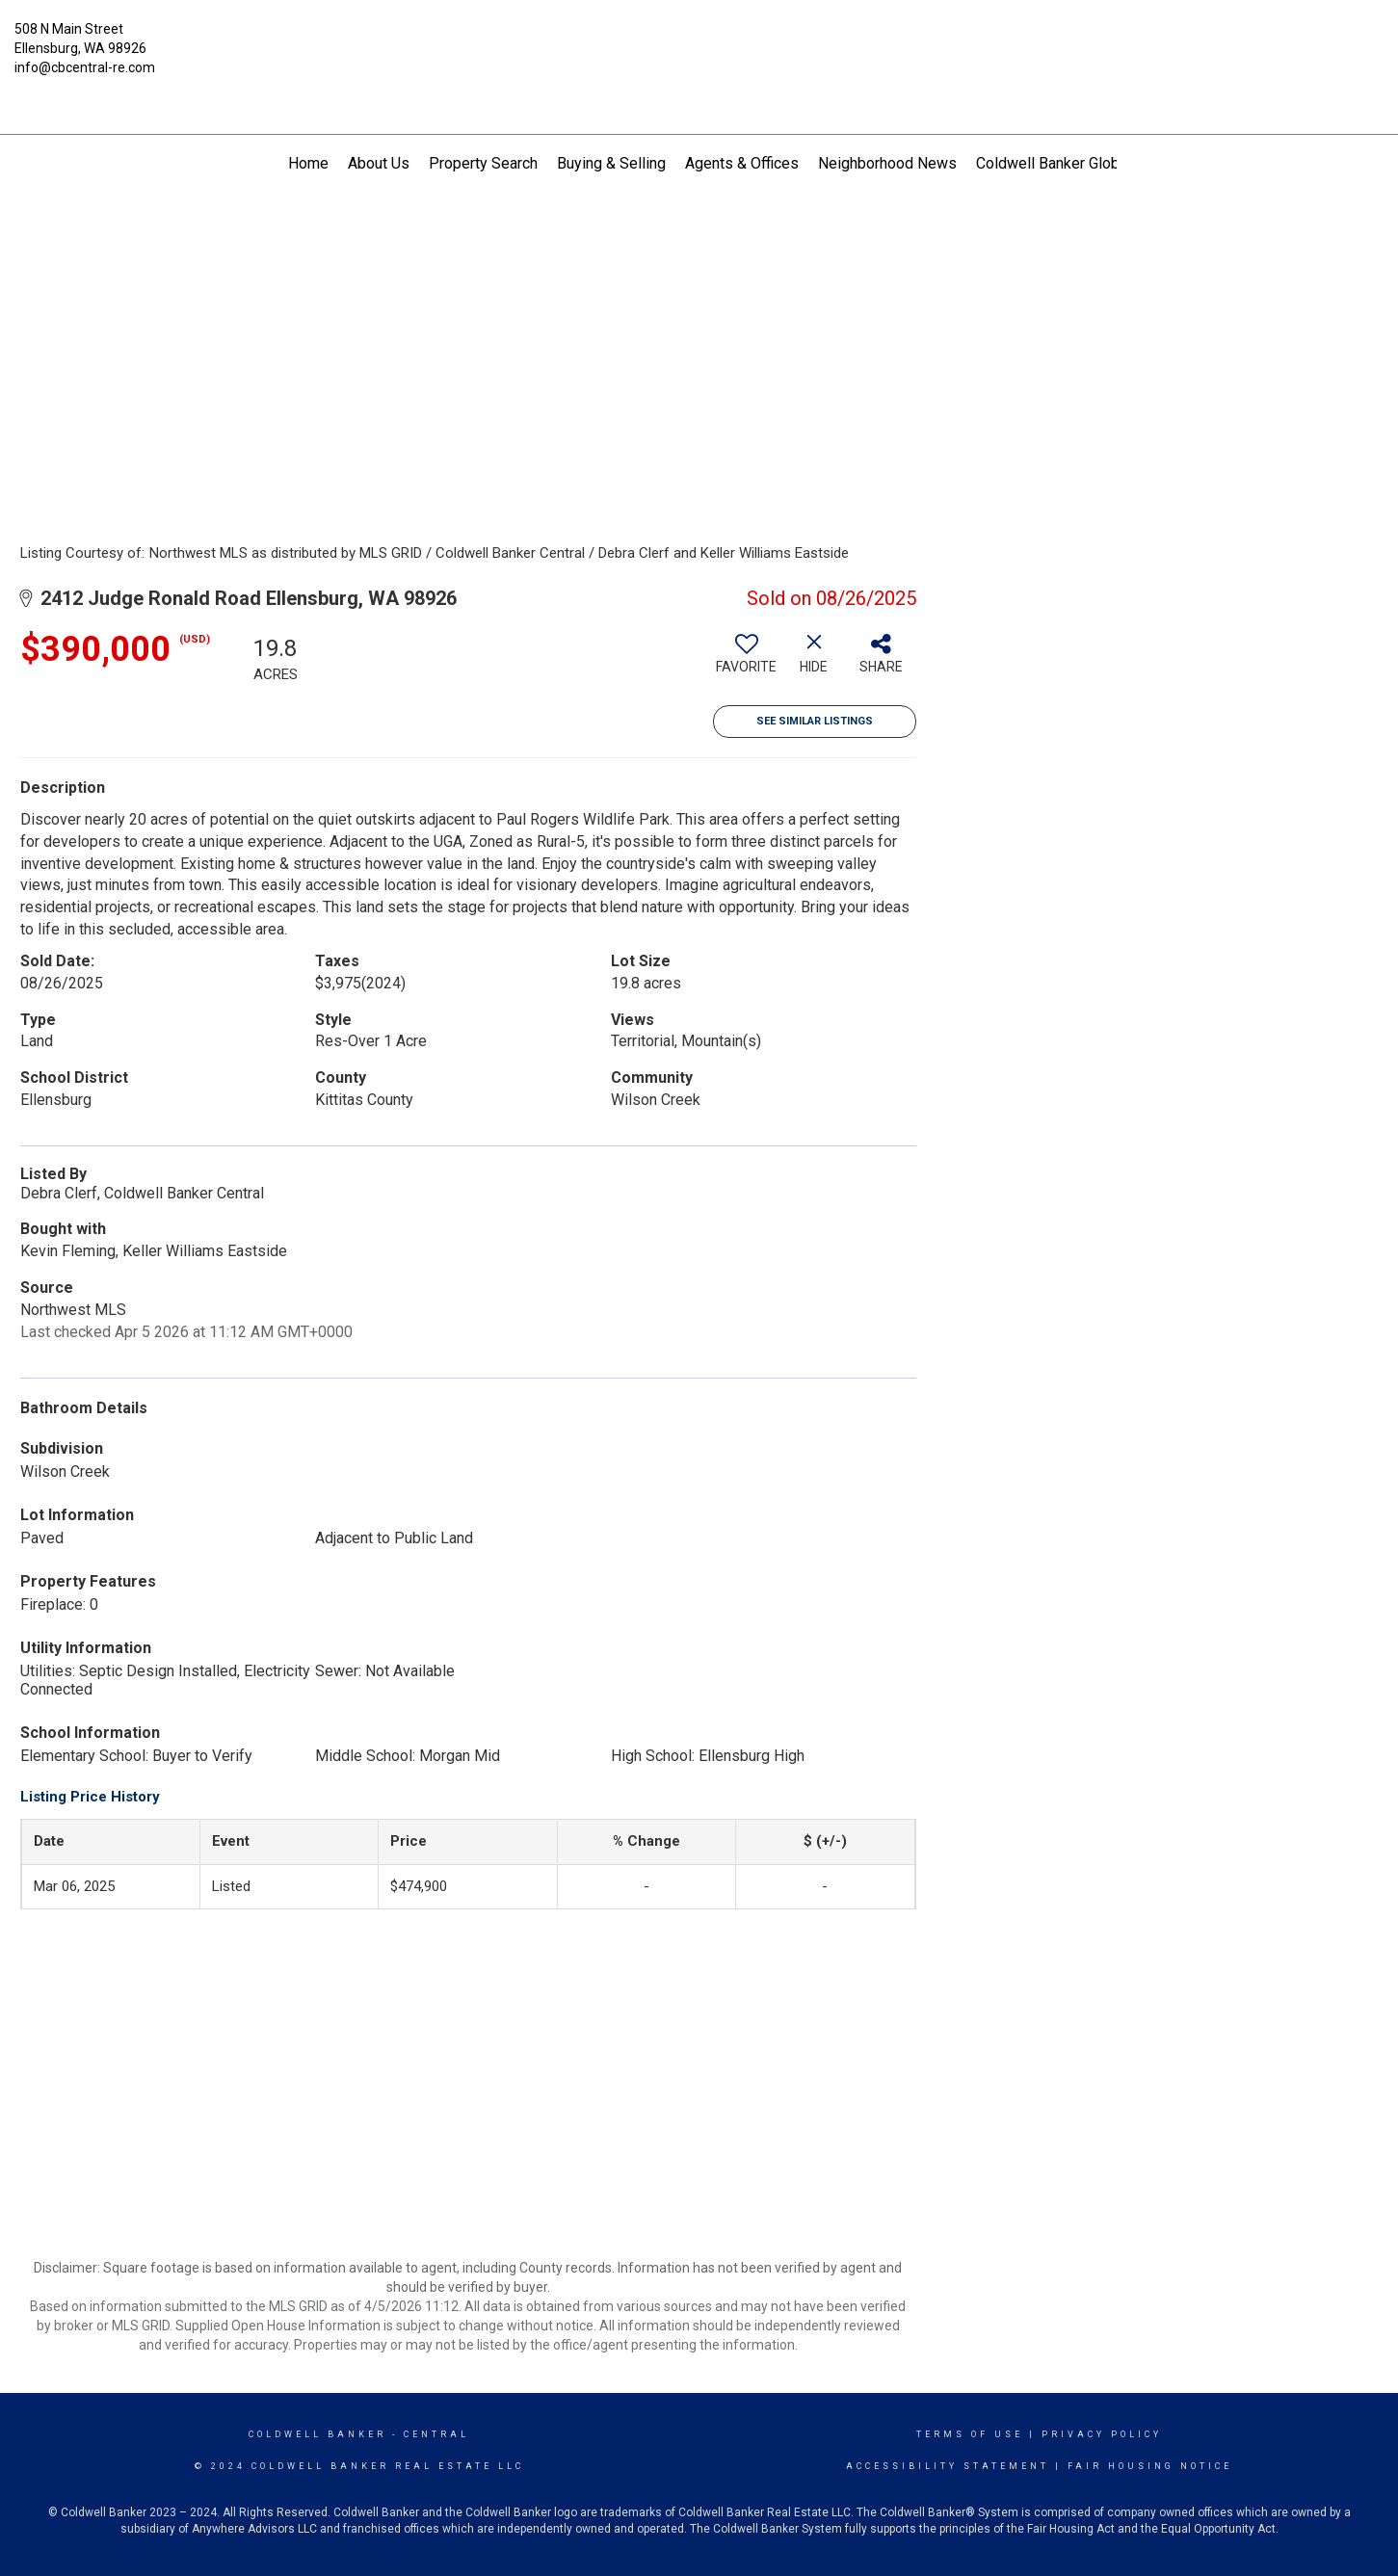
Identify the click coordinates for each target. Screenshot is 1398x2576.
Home (308, 163)
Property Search (483, 163)
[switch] (746, 661)
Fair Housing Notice (1150, 2466)
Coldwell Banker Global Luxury (1077, 163)
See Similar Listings (814, 721)
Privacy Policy (1102, 2434)
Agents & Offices (742, 163)
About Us (378, 163)
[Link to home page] (699, 43)
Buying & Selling (611, 163)
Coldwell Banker (317, 2434)
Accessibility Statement (947, 2466)
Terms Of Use (969, 2434)
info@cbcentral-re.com (84, 67)
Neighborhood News (887, 163)
